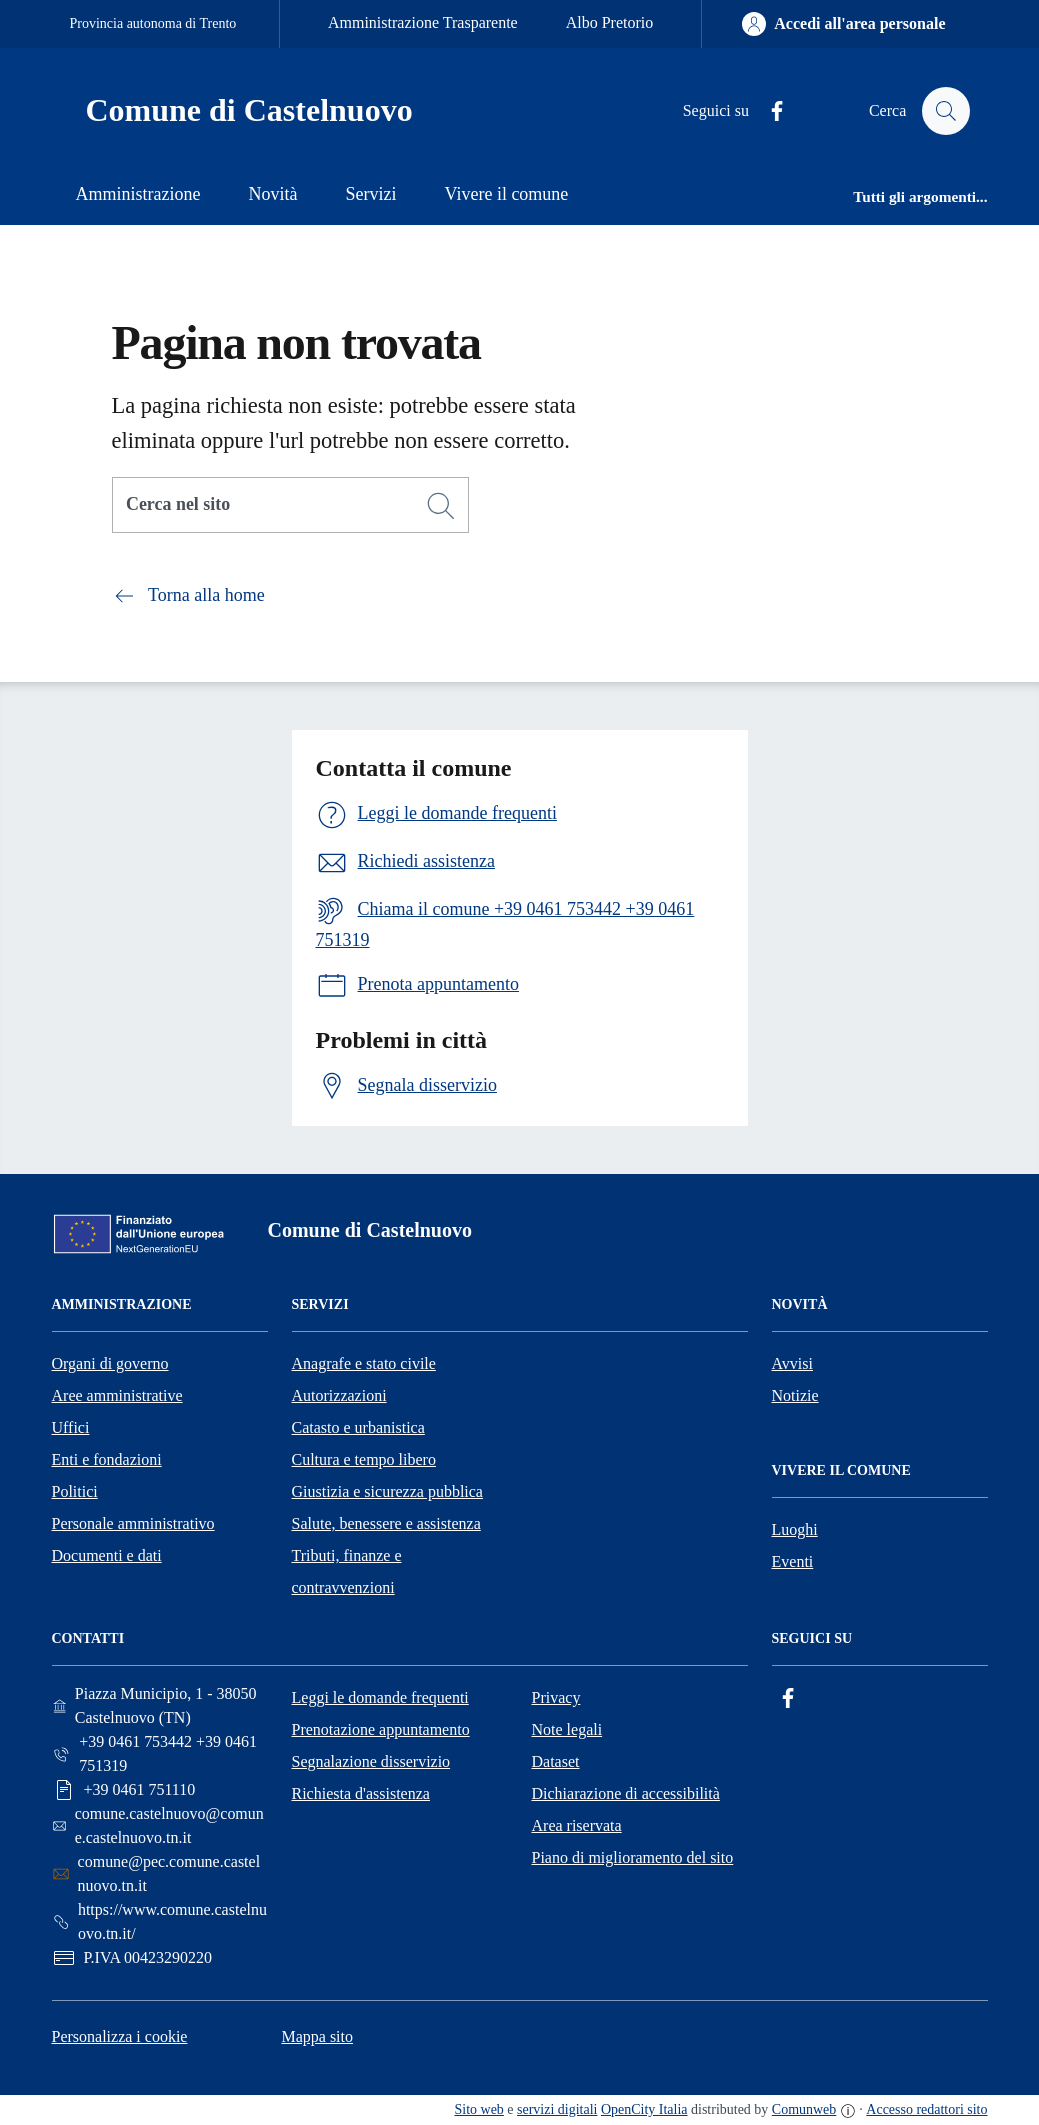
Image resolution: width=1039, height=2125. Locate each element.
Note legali (567, 1729)
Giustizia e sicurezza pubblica (387, 1491)
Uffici (71, 1427)
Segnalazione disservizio (371, 1761)
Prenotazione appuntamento (381, 1729)
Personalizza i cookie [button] (120, 2036)
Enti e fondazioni (107, 1459)
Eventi (793, 1561)
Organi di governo (110, 1363)
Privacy (556, 1697)
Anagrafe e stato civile (364, 1363)
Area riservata (577, 1825)
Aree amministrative (117, 1395)
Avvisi (792, 1363)
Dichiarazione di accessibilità (626, 1793)
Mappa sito (317, 2036)
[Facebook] (768, 111)
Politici (75, 1491)
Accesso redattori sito (926, 2109)
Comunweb (804, 2109)
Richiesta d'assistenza (361, 1793)
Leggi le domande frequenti (380, 1697)
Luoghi (795, 1529)
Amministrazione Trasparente (423, 22)
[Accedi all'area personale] (843, 24)
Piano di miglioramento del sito (633, 1857)
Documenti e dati (107, 1555)
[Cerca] (441, 506)
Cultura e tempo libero (364, 1459)
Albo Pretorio (610, 22)
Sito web (479, 2109)
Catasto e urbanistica (358, 1427)
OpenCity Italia (644, 2109)
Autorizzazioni (339, 1395)
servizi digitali (557, 2109)
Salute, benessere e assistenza (386, 1523)
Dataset (556, 1761)
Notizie (795, 1395)
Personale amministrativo (133, 1523)
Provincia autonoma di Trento (153, 23)
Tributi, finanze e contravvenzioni (347, 1571)
